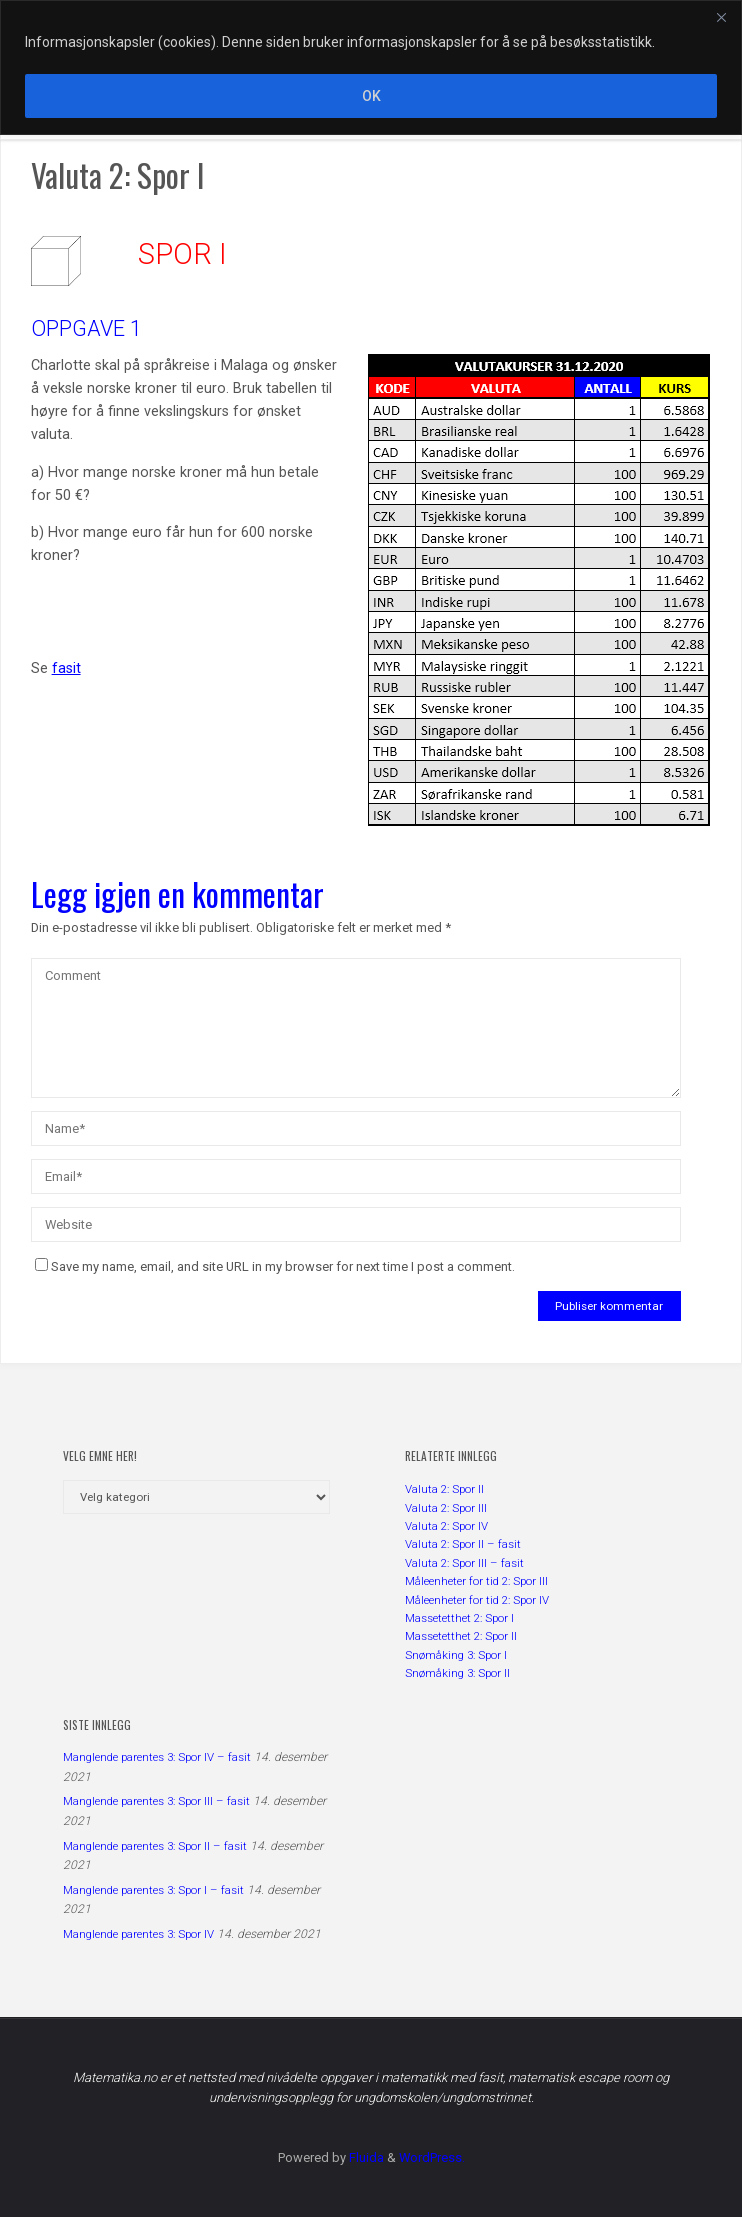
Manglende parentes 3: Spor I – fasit (153, 1890)
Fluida (365, 2157)
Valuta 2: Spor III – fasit (464, 1563)
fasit (66, 668)
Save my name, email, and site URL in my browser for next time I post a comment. (275, 1266)
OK (371, 96)
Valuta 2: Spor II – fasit (463, 1544)
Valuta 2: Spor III (446, 1508)
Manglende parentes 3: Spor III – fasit (156, 1801)
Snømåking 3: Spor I (456, 1655)
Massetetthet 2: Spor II (461, 1636)
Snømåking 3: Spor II (457, 1673)
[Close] (721, 17)
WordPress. (432, 2157)
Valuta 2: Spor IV (446, 1526)
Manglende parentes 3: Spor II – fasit (155, 1846)
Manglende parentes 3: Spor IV (138, 1934)
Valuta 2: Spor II (444, 1489)
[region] (371, 67)
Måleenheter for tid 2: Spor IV (477, 1600)
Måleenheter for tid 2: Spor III (476, 1581)
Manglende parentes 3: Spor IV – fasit (157, 1757)
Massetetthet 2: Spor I (459, 1618)
